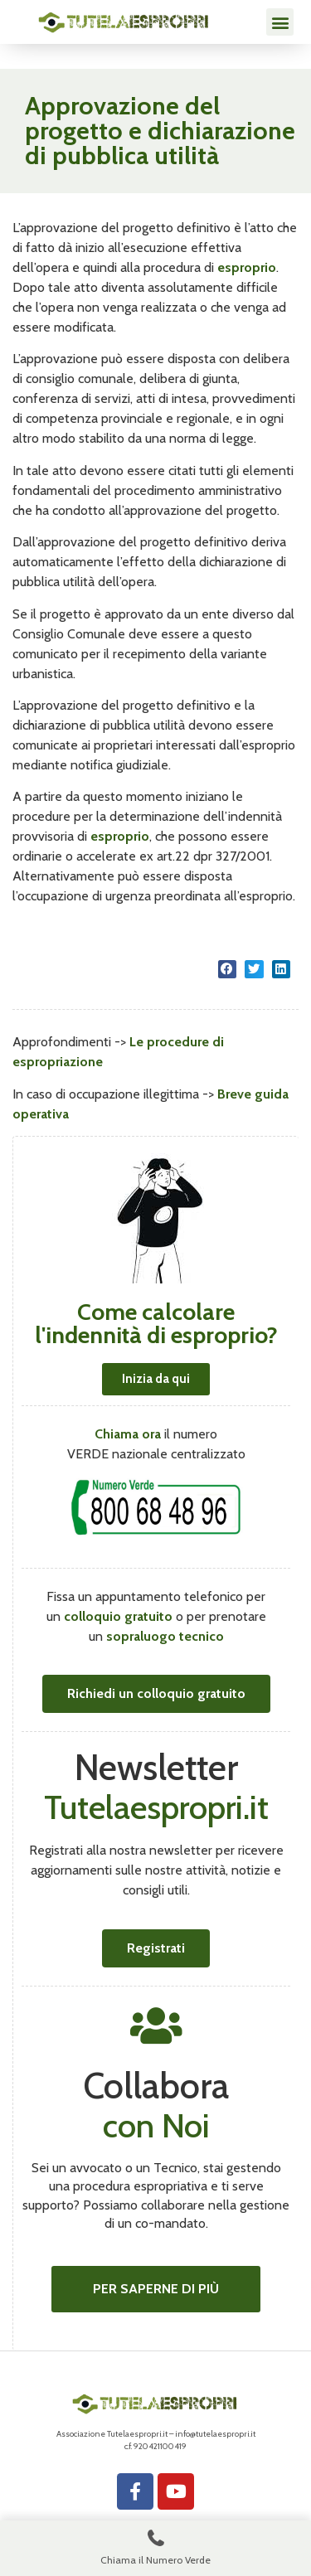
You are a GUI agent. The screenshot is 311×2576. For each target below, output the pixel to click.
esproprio (246, 267)
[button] (280, 22)
